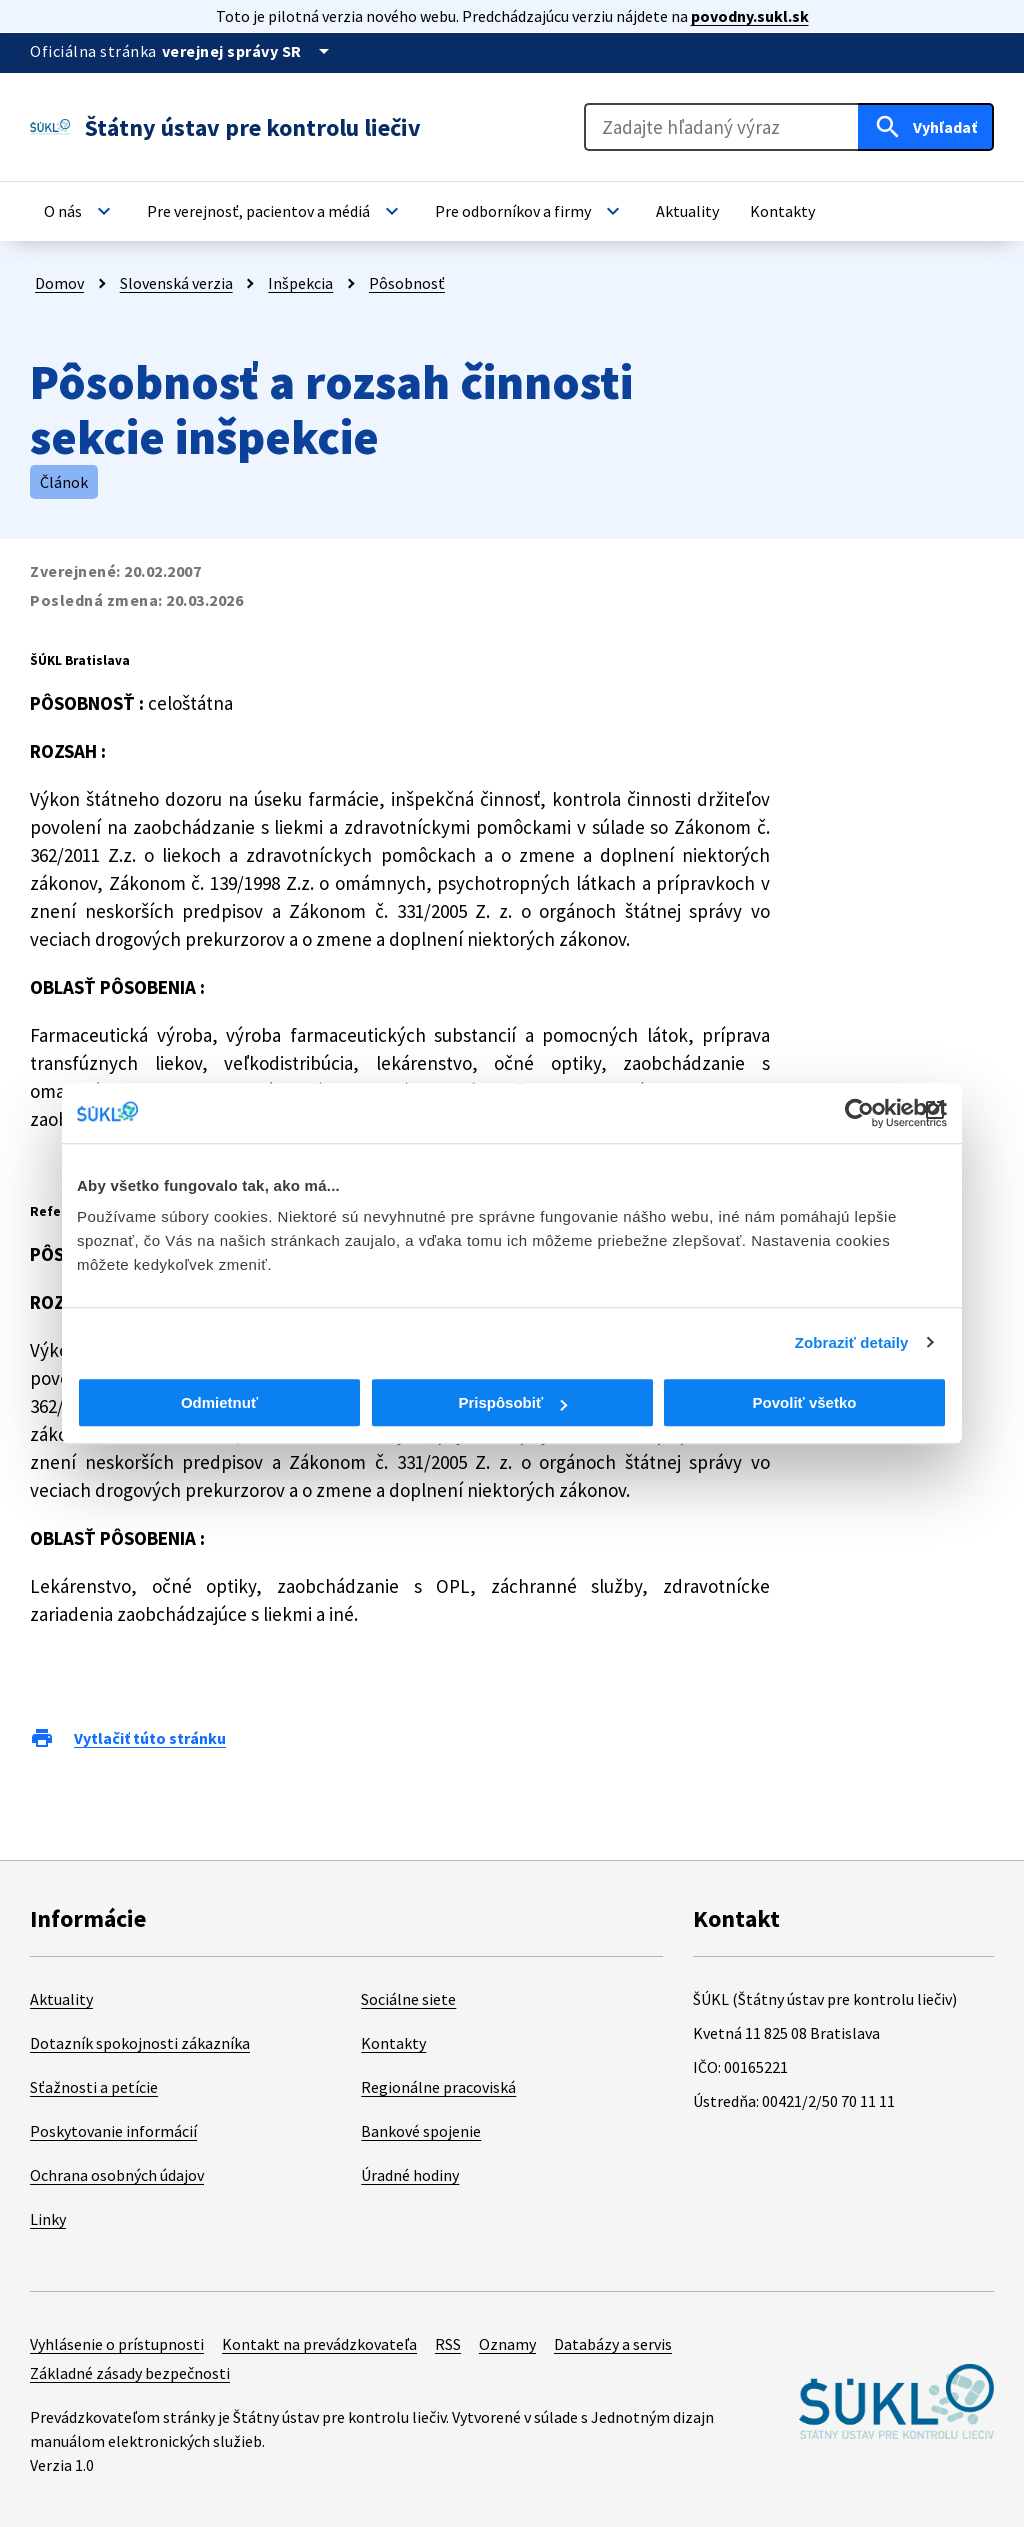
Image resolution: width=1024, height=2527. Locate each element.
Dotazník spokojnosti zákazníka (140, 2043)
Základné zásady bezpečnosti (130, 2373)
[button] (80, 211)
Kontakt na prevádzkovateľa (319, 2344)
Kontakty (393, 2043)
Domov (59, 283)
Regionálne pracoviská (438, 2087)
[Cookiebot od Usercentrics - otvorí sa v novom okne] (859, 1113)
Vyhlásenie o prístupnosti (117, 2344)
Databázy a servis (613, 2344)
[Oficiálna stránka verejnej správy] (249, 51)
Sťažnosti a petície (94, 2087)
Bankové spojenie (421, 2131)
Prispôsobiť (512, 1402)
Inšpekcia (300, 283)
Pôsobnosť (407, 283)
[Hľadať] (926, 127)
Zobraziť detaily (852, 1342)
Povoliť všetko (805, 1402)
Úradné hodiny (410, 2175)
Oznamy (507, 2344)
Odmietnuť (219, 1402)
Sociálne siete (408, 1999)
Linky (48, 2219)
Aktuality (61, 1999)
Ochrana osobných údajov (117, 2175)
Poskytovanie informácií (113, 2131)
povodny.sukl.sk (750, 16)
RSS (448, 2344)
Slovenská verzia (176, 283)
